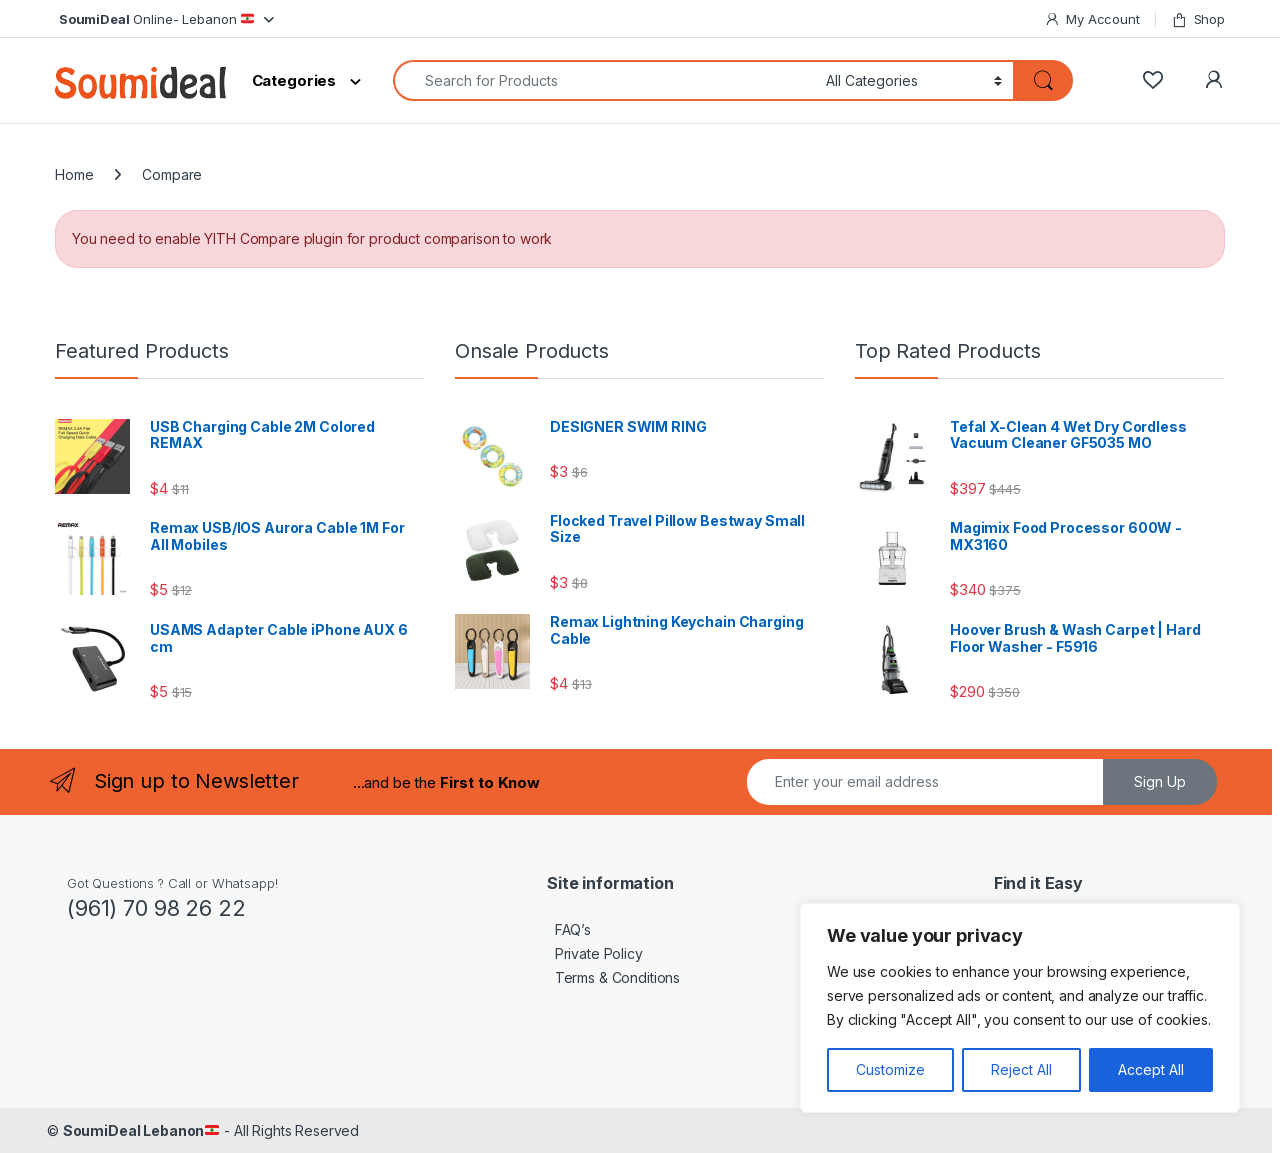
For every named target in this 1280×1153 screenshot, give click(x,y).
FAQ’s (569, 929)
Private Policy (595, 953)
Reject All (1021, 1069)
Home (74, 174)
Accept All (1151, 1069)
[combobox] (604, 80)
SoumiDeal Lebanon (141, 1130)
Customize (890, 1069)
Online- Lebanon (154, 19)
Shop (1198, 19)
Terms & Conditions (613, 977)
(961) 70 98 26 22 (156, 908)
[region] (1020, 1008)
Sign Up (1160, 781)
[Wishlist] (1152, 80)
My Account (1091, 19)
